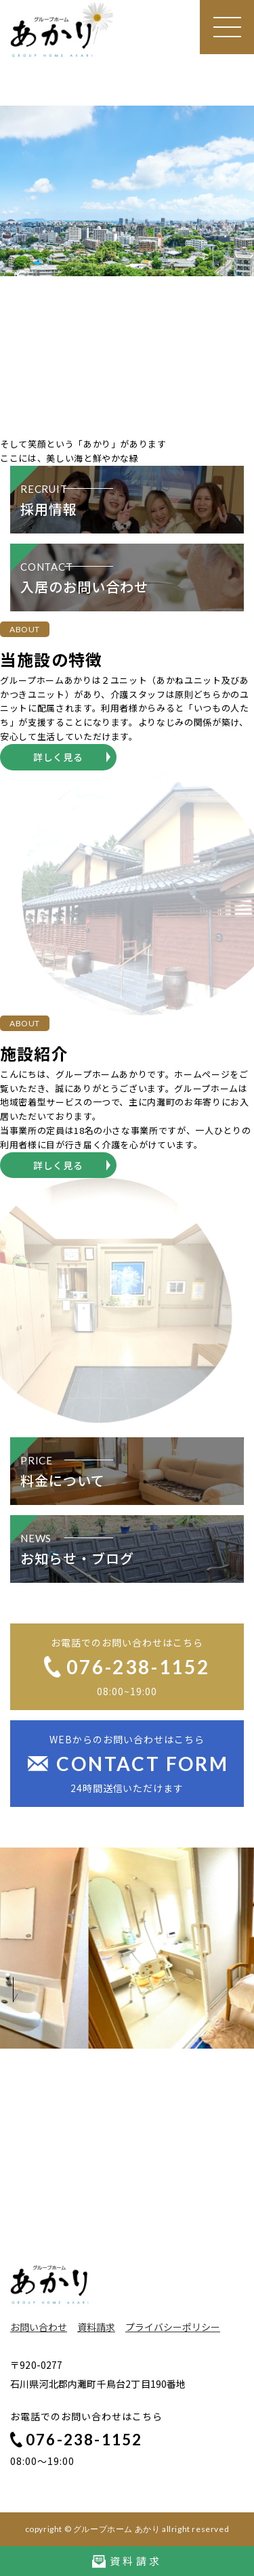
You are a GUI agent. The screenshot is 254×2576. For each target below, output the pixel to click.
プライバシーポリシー (172, 2327)
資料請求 (96, 2327)
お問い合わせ (38, 2327)
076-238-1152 (76, 2439)
